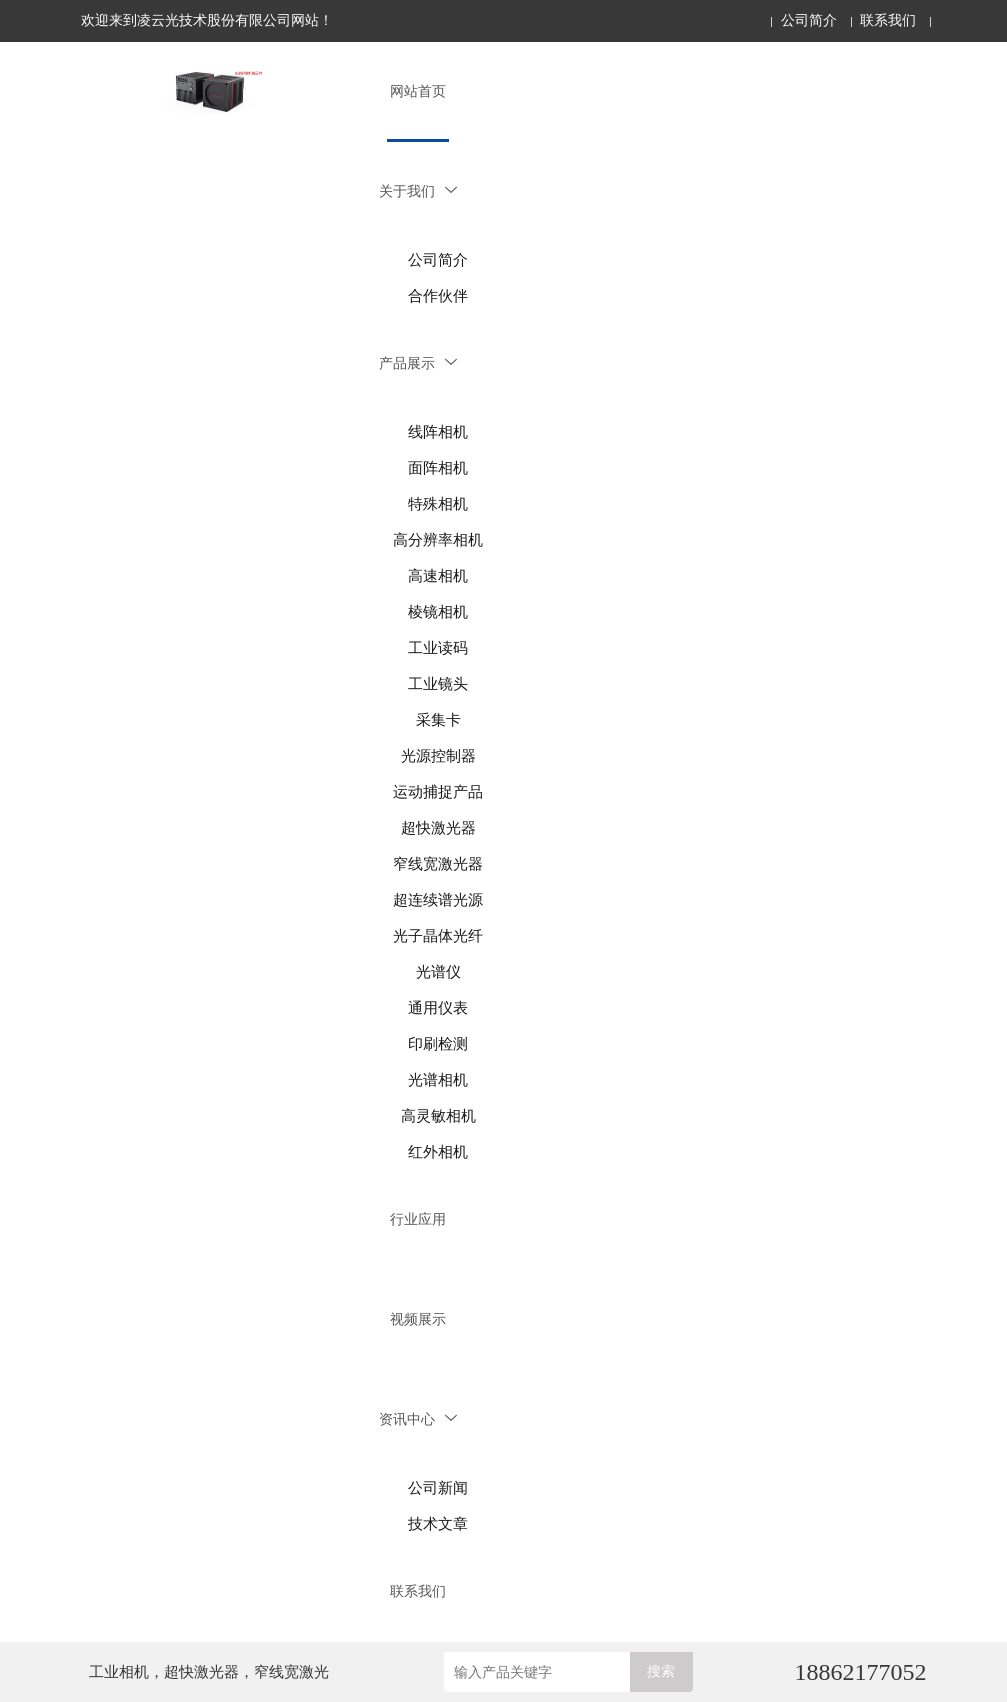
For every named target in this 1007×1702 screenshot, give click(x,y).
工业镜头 (438, 684)
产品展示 (418, 363)
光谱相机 (438, 1080)
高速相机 (438, 576)
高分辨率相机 (438, 540)
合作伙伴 (438, 296)
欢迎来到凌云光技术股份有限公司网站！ (207, 20)
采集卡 (438, 720)
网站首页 (418, 91)
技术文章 (438, 1524)
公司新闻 (438, 1488)
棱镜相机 (438, 612)
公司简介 (809, 20)
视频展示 (418, 1319)
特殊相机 (438, 504)
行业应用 (418, 1219)
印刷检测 (438, 1044)
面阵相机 (438, 468)
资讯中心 (418, 1419)
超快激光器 (438, 828)
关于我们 (418, 191)
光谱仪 (438, 972)
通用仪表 (438, 1008)
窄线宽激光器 (438, 864)
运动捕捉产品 (438, 792)
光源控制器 (438, 756)
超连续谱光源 (438, 900)
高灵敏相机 (438, 1116)
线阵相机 (438, 432)
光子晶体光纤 (438, 936)
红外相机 (438, 1152)
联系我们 (888, 20)
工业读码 (438, 648)
